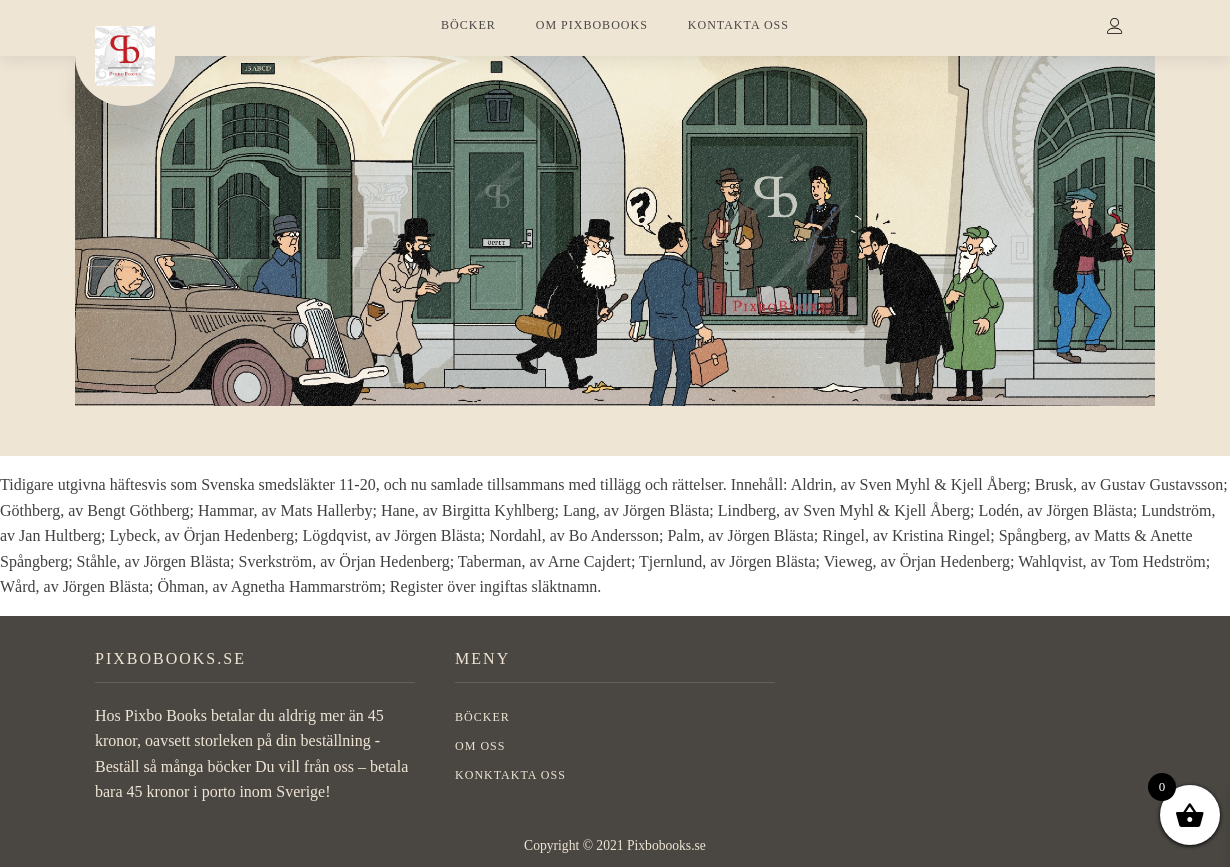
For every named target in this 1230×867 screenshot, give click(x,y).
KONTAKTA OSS (738, 25)
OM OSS (480, 746)
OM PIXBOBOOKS (592, 25)
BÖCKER (468, 25)
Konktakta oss (510, 775)
